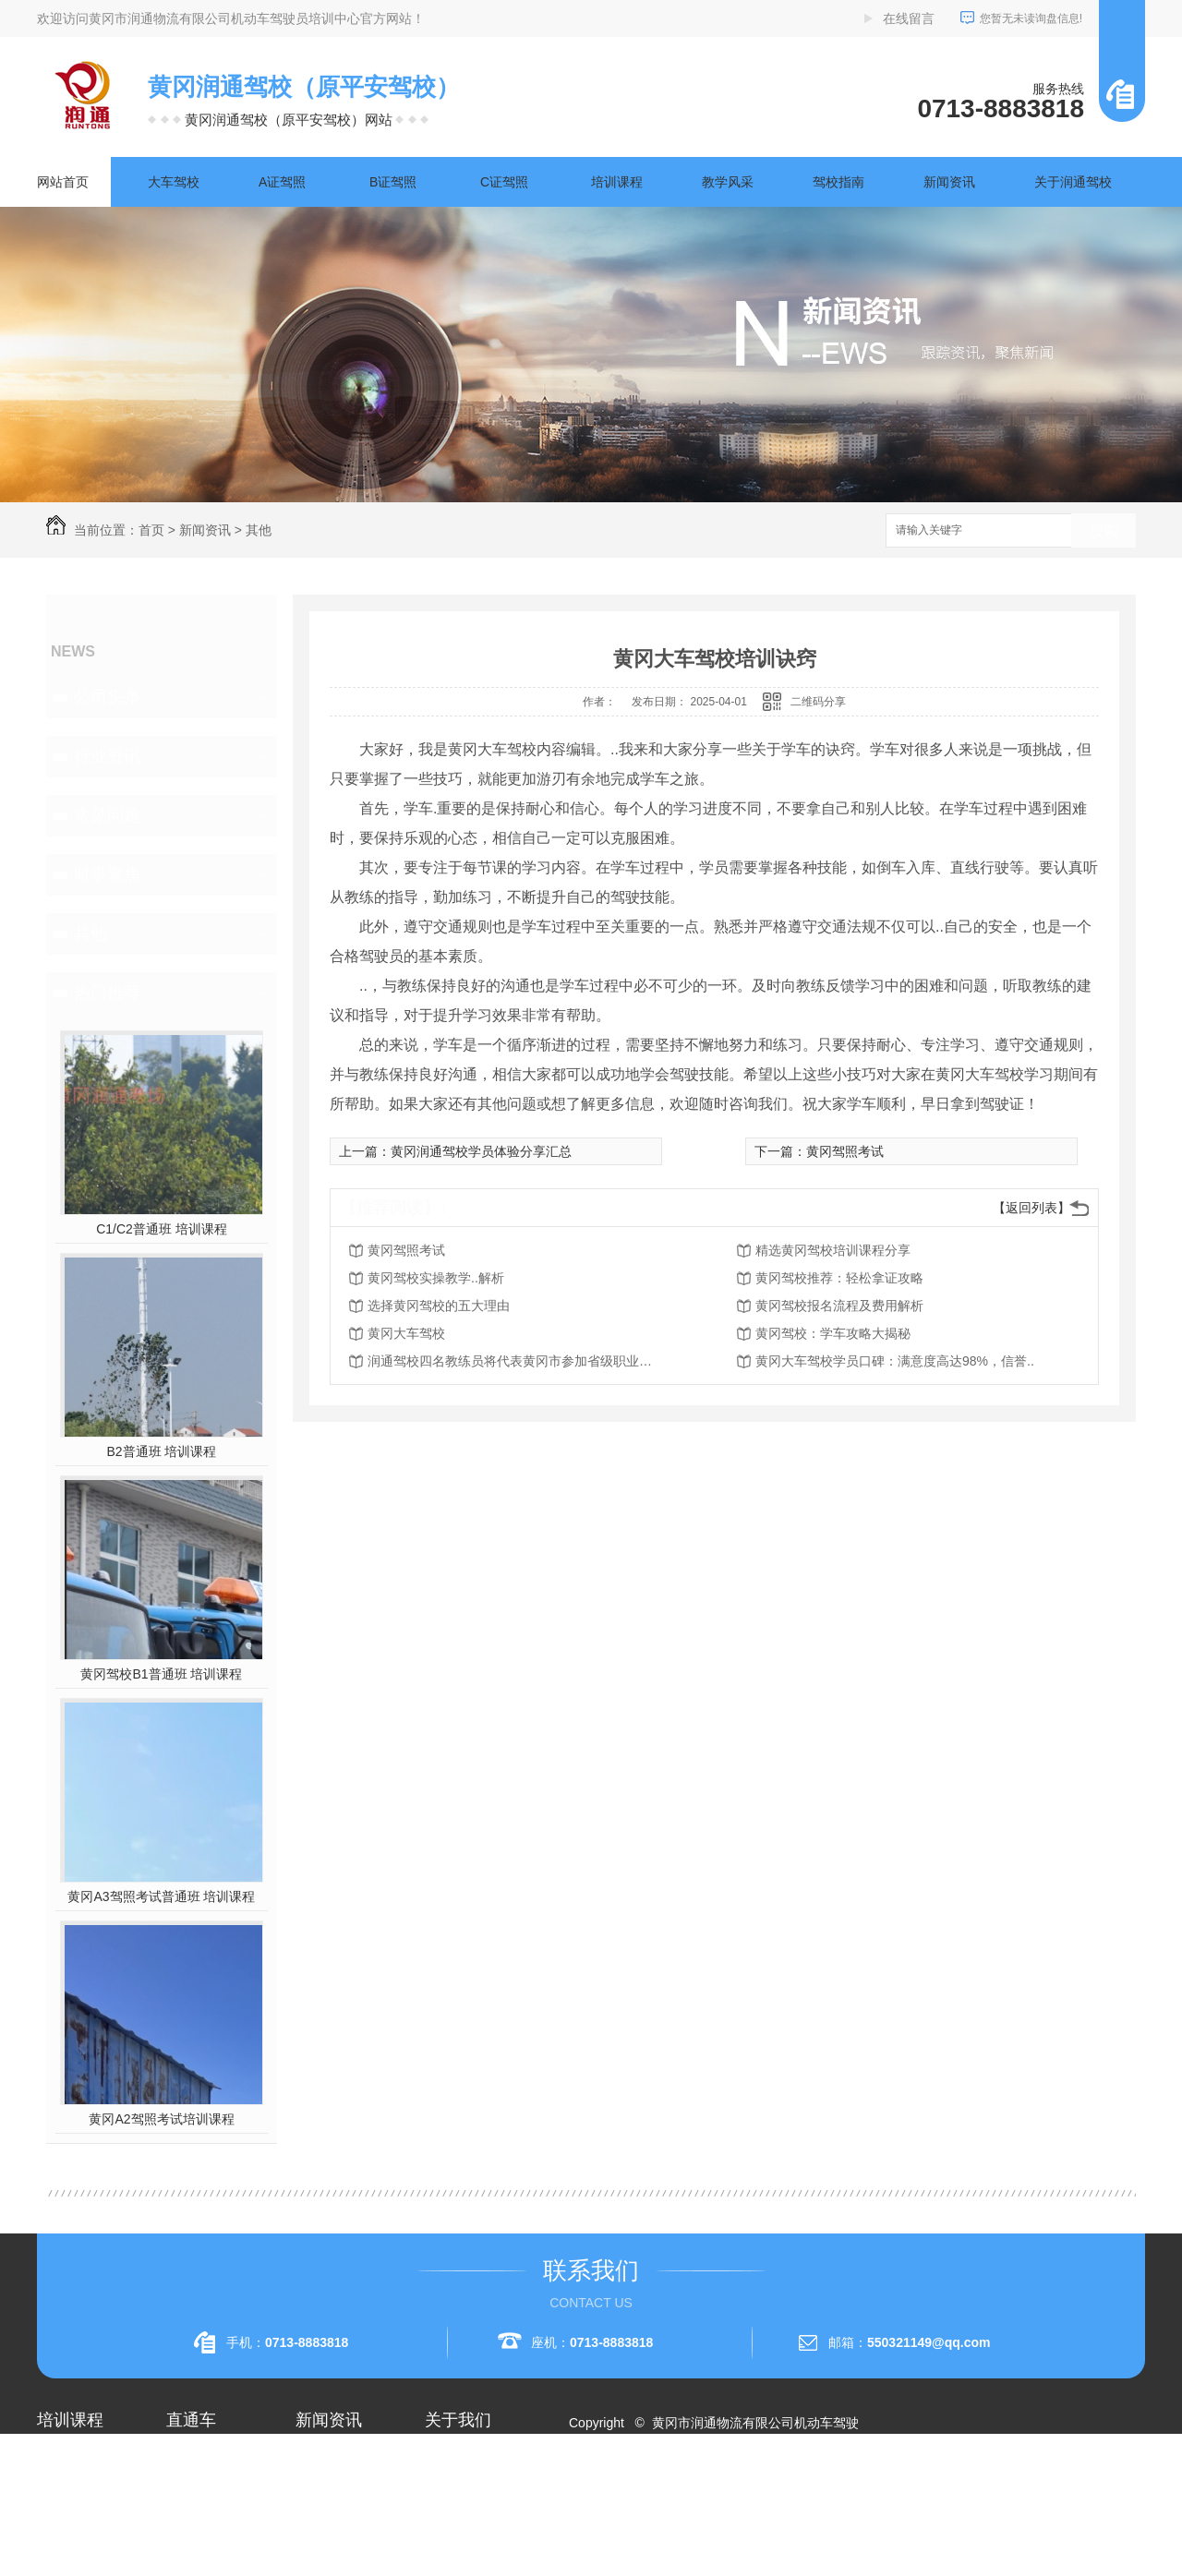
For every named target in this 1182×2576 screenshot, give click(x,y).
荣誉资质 (450, 2526)
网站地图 (606, 2489)
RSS (653, 2489)
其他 (258, 530)
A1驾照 (57, 2493)
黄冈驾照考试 (845, 1151)
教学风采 (728, 182)
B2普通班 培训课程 (161, 1451)
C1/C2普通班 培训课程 (161, 1229)
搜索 (1103, 531)
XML (689, 2489)
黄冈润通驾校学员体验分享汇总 (481, 1151)
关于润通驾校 (1073, 182)
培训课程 (617, 182)
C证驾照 (504, 182)
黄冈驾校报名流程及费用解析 (839, 1305)
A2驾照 (57, 2526)
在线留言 (909, 18)
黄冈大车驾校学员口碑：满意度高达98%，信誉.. (894, 1361)
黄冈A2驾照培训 (212, 2459)
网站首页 (63, 182)
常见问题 (107, 815)
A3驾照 (57, 2559)
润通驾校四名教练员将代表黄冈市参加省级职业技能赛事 (515, 1361)
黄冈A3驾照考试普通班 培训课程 (161, 1896)
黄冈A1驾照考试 (212, 2493)
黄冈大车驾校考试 (218, 2526)
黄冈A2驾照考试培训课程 (161, 2119)
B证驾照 (392, 182)
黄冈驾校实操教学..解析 (436, 1277)
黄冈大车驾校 (406, 1333)
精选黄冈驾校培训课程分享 (833, 1250)
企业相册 (450, 2493)
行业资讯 (107, 756)
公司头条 (107, 697)
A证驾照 (282, 182)
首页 (151, 530)
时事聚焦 (107, 874)
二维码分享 (818, 701)
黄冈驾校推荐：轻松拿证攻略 (839, 1277)
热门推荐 (107, 992)
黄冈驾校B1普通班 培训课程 (161, 1674)
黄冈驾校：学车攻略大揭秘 (833, 1333)
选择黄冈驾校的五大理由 (439, 1305)
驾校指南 (838, 182)
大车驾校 (173, 182)
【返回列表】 (1031, 1207)
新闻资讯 (949, 182)
